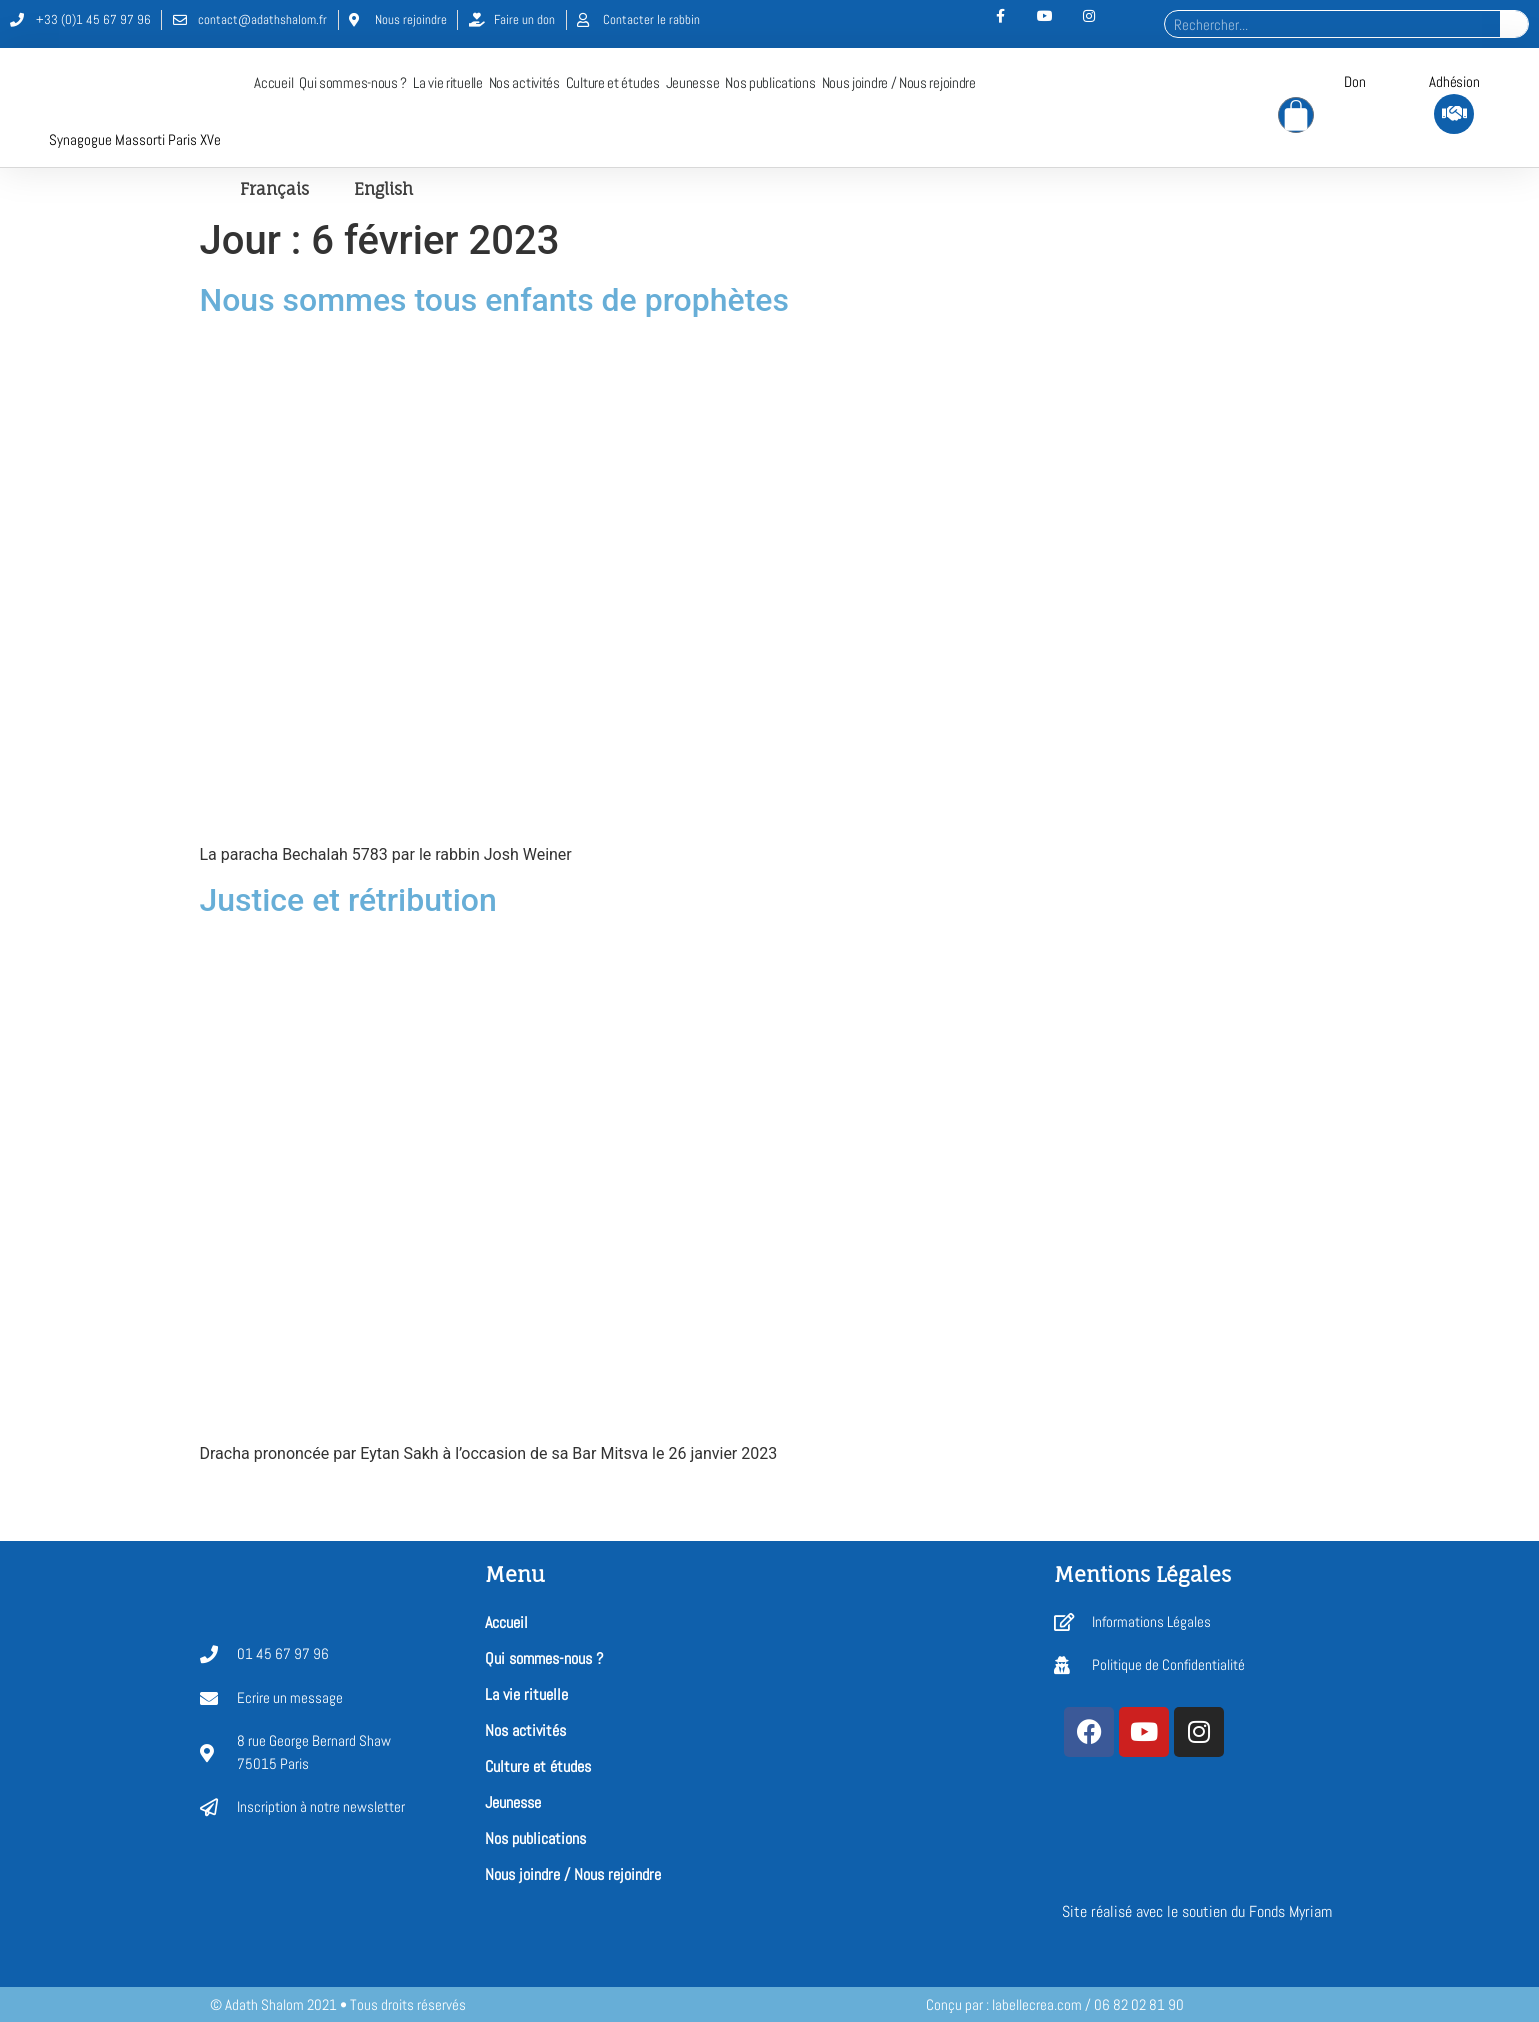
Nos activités (524, 83)
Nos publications (770, 83)
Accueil (273, 83)
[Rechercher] (1514, 24)
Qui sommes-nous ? (353, 83)
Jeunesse (693, 83)
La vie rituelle (448, 83)
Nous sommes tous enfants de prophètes (494, 301)
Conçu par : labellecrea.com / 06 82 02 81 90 (1055, 2004)
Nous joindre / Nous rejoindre (899, 83)
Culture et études (613, 83)
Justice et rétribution (348, 901)
